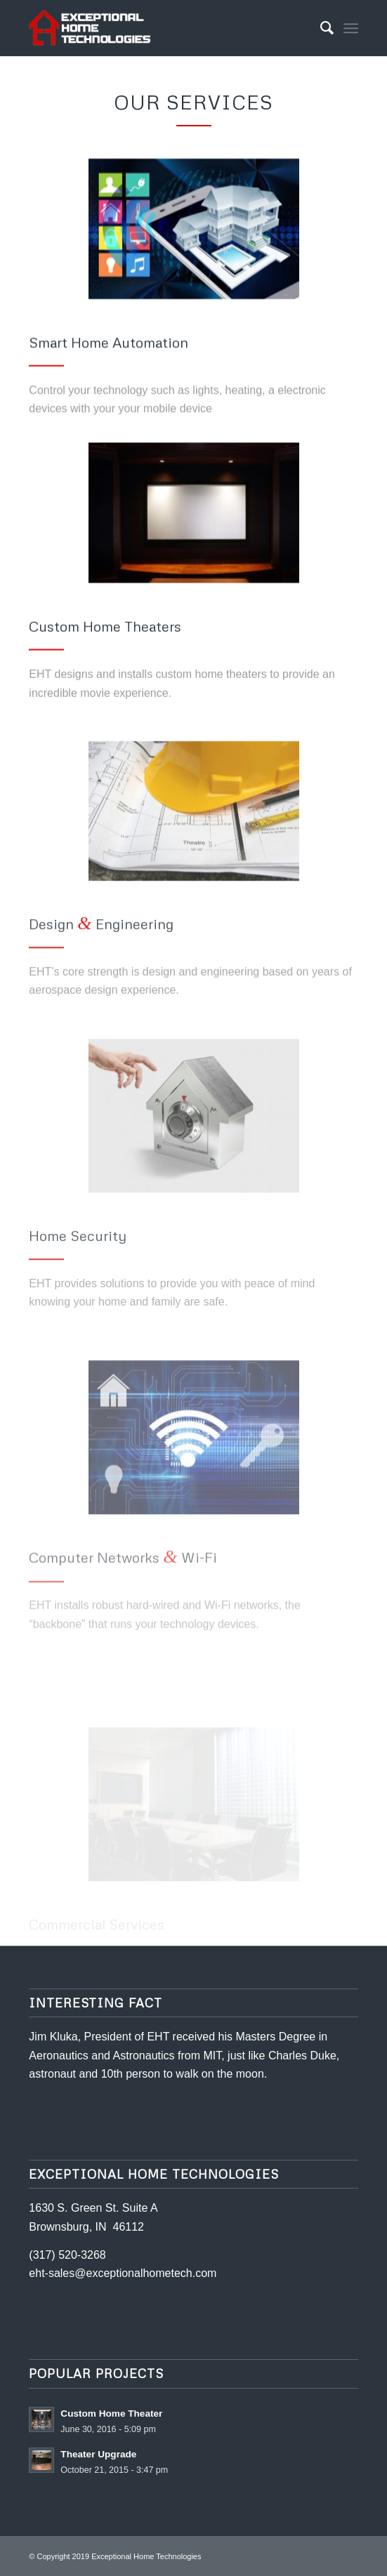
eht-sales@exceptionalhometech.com (122, 2273)
